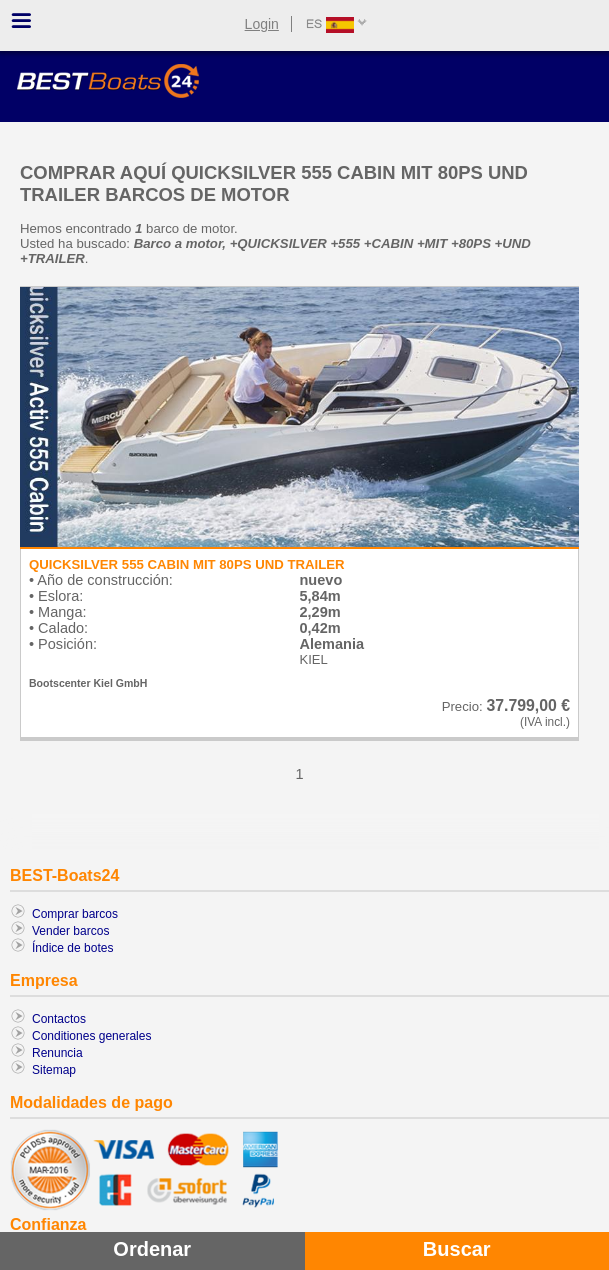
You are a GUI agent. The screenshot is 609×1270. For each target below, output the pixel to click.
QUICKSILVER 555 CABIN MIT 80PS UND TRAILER (187, 564)
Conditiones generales (91, 1036)
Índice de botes (72, 948)
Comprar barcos (75, 914)
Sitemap (54, 1070)
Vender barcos (70, 931)
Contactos (59, 1019)
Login (262, 24)
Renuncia (57, 1053)
